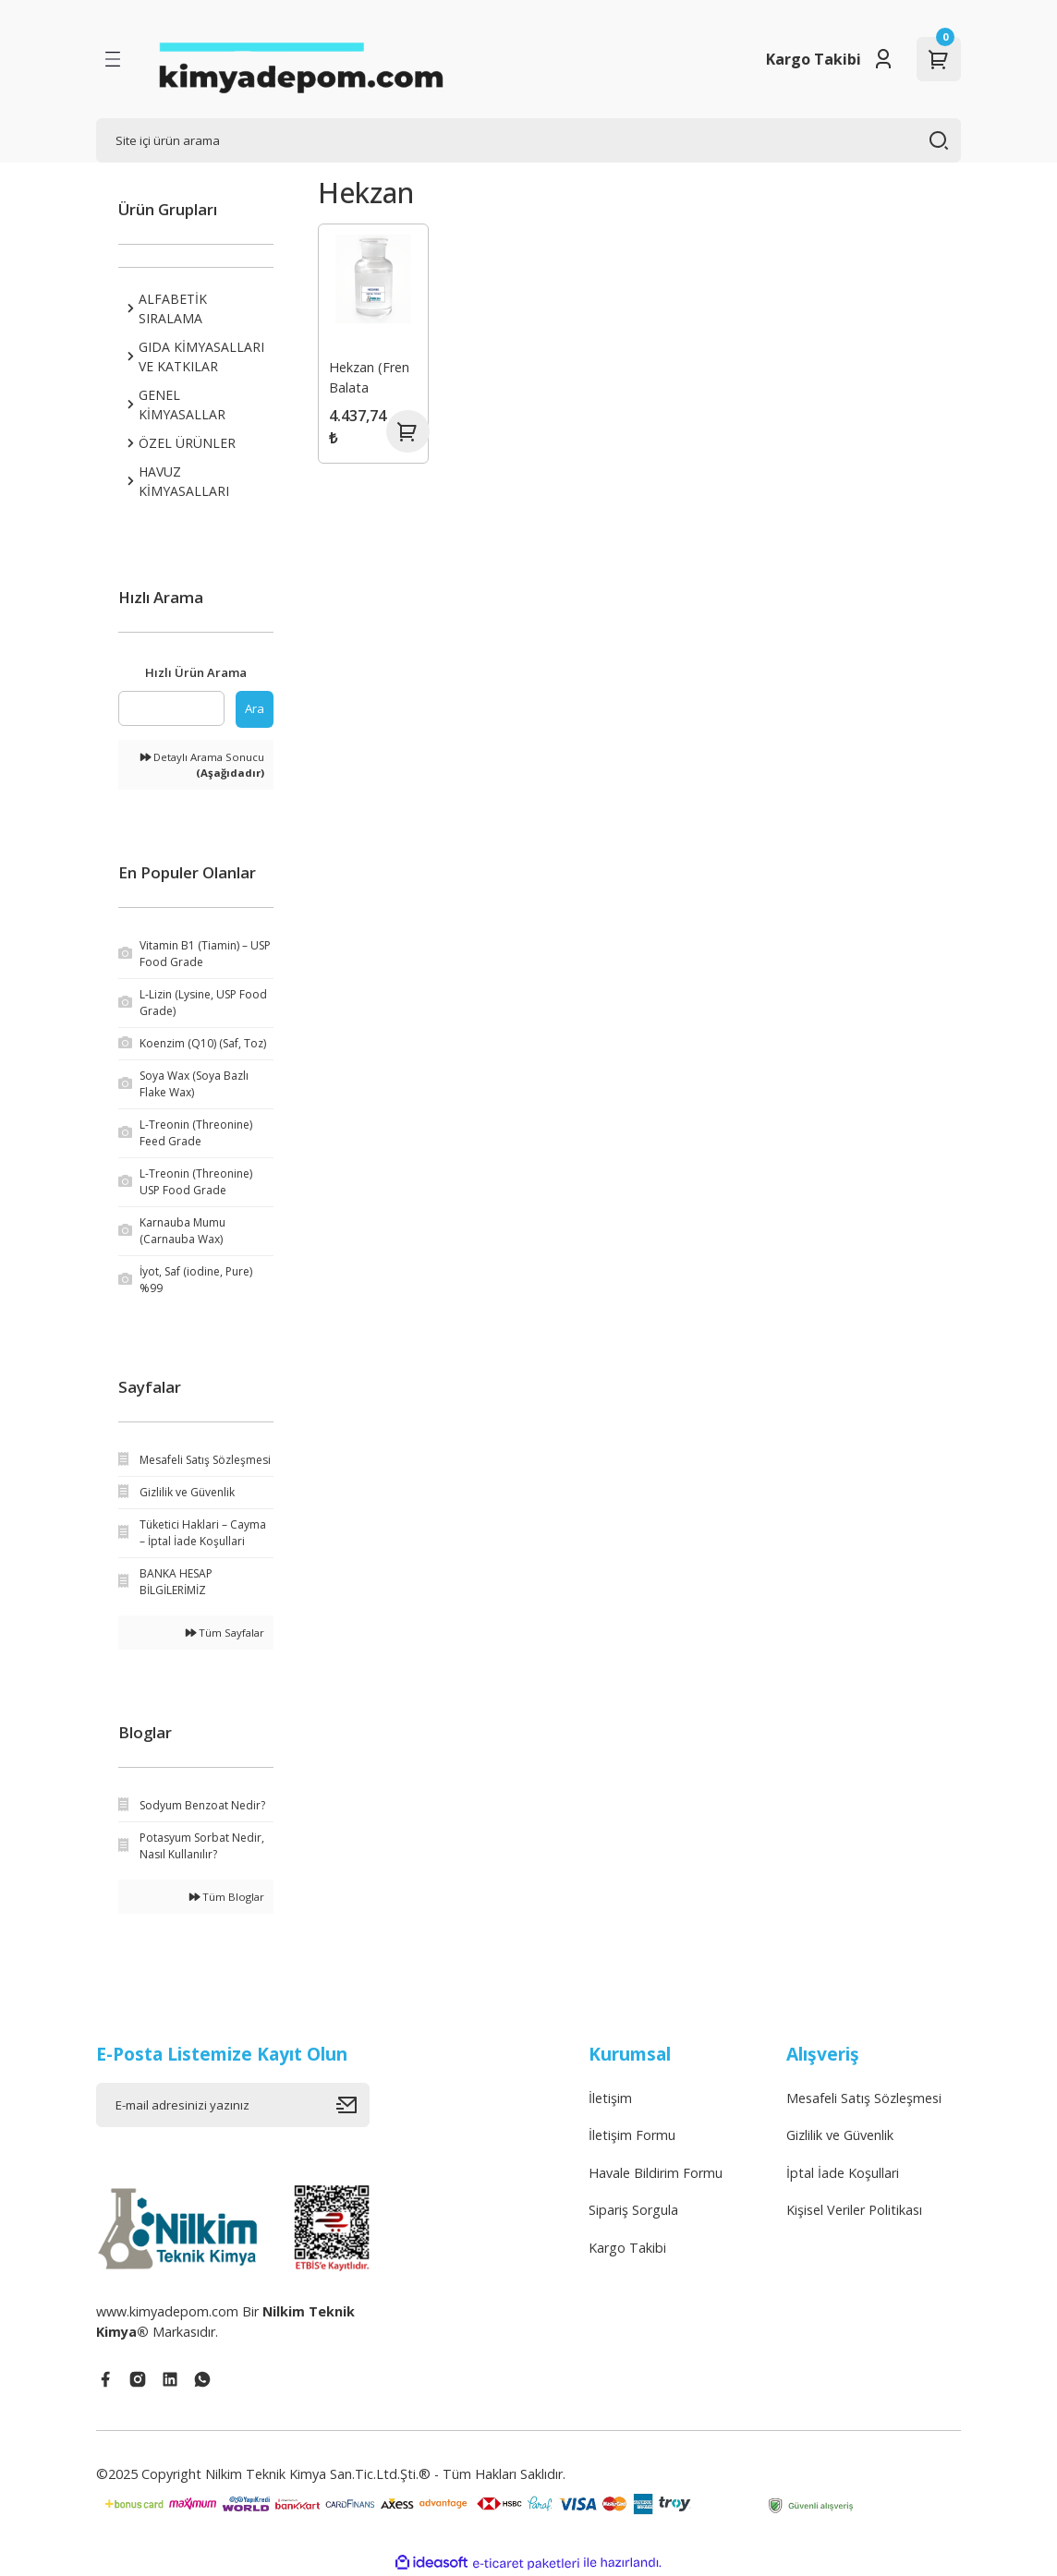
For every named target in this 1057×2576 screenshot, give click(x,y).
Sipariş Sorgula (633, 2210)
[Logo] (300, 59)
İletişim (610, 2098)
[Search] (528, 140)
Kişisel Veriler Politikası (854, 2210)
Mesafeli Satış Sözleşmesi (864, 2098)
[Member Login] (883, 59)
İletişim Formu (632, 2135)
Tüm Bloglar (226, 1897)
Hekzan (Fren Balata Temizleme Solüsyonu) (370, 379)
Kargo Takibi (813, 59)
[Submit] (353, 2105)
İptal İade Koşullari (842, 2173)
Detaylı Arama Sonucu (202, 765)
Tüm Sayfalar (225, 1632)
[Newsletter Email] (233, 2105)
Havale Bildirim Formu (656, 2173)
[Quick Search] (171, 708)
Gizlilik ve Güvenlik (839, 2135)
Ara (254, 708)
